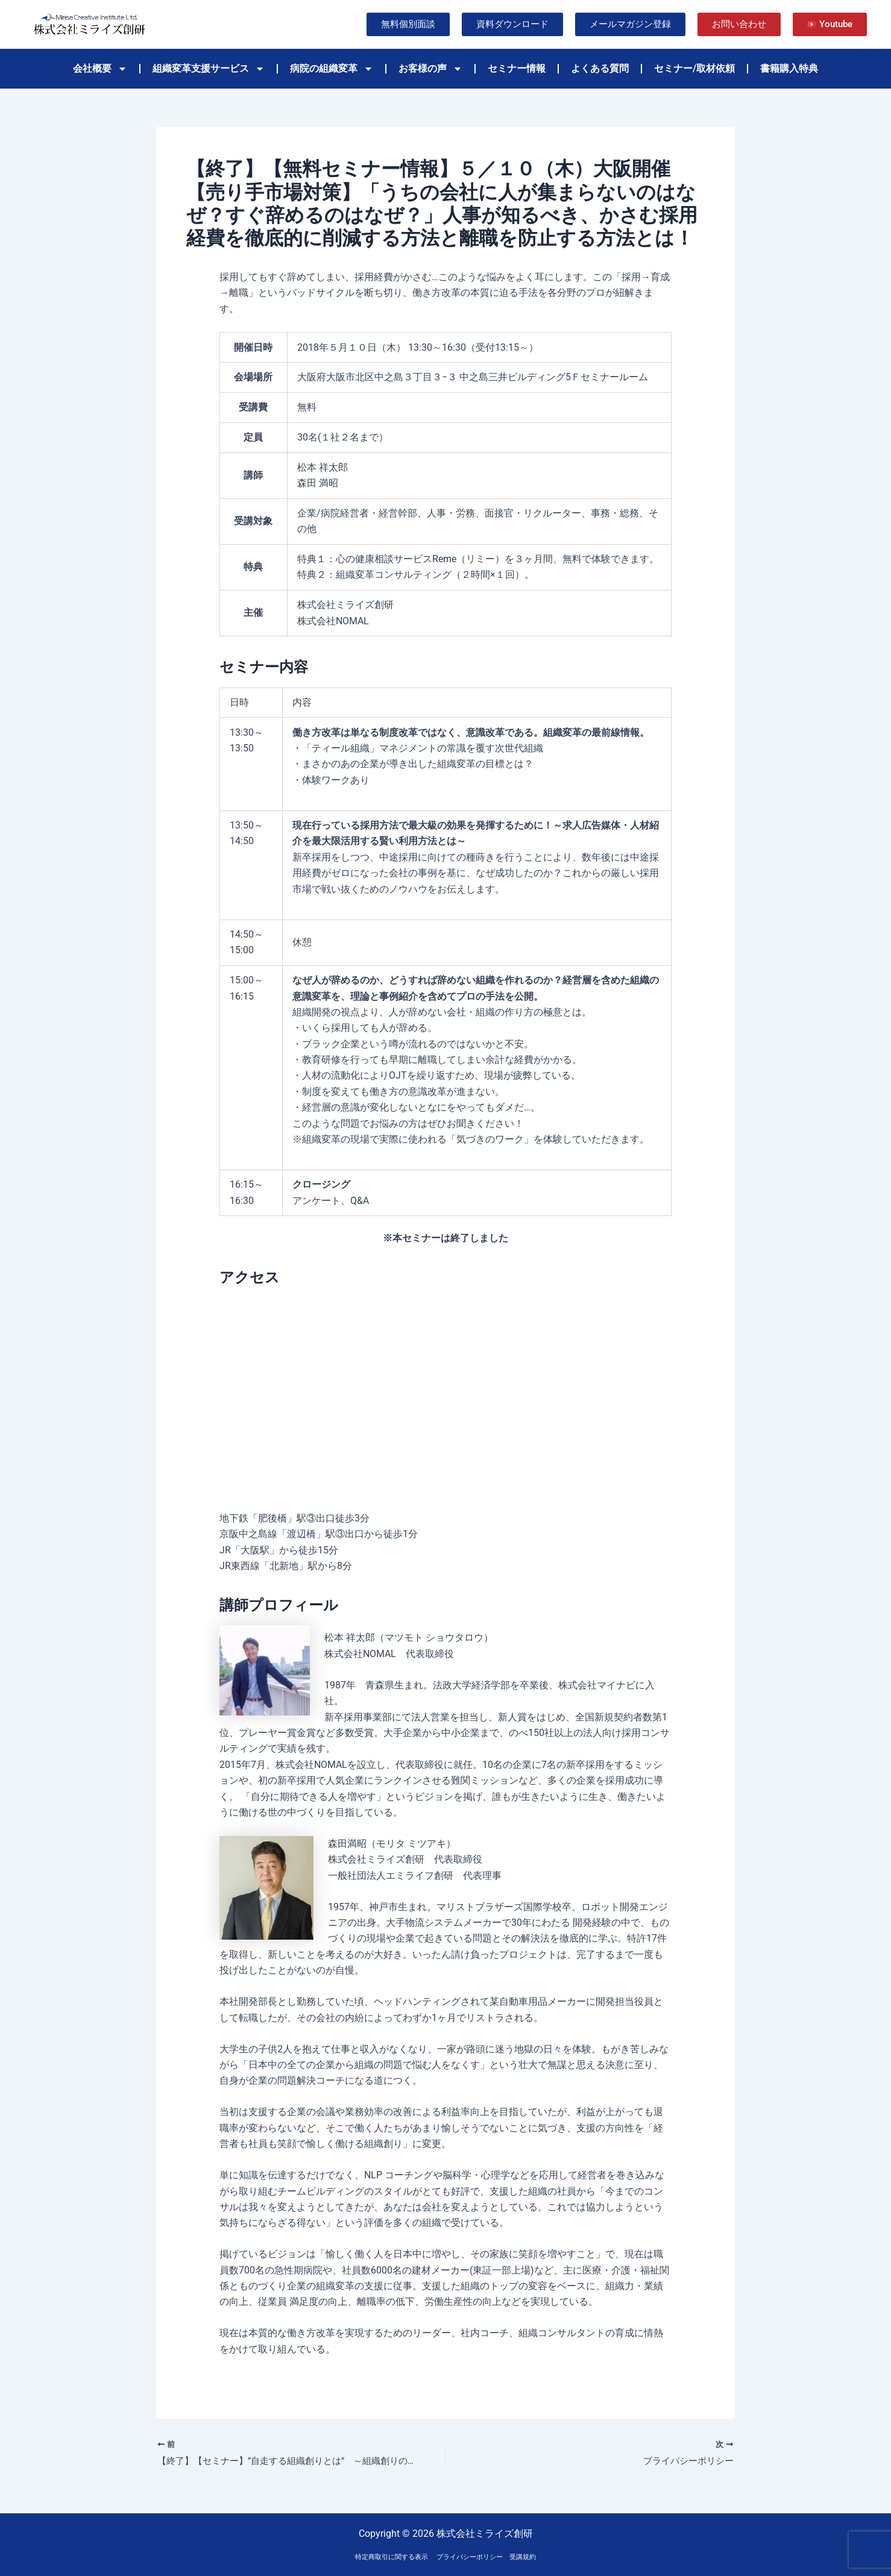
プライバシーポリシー (469, 2557)
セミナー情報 (517, 68)
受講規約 (522, 2557)
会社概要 (100, 69)
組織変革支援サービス (209, 69)
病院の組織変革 (331, 69)
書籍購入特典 (789, 68)
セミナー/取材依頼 (694, 68)
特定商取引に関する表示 (391, 2557)
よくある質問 (600, 68)
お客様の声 (430, 69)
